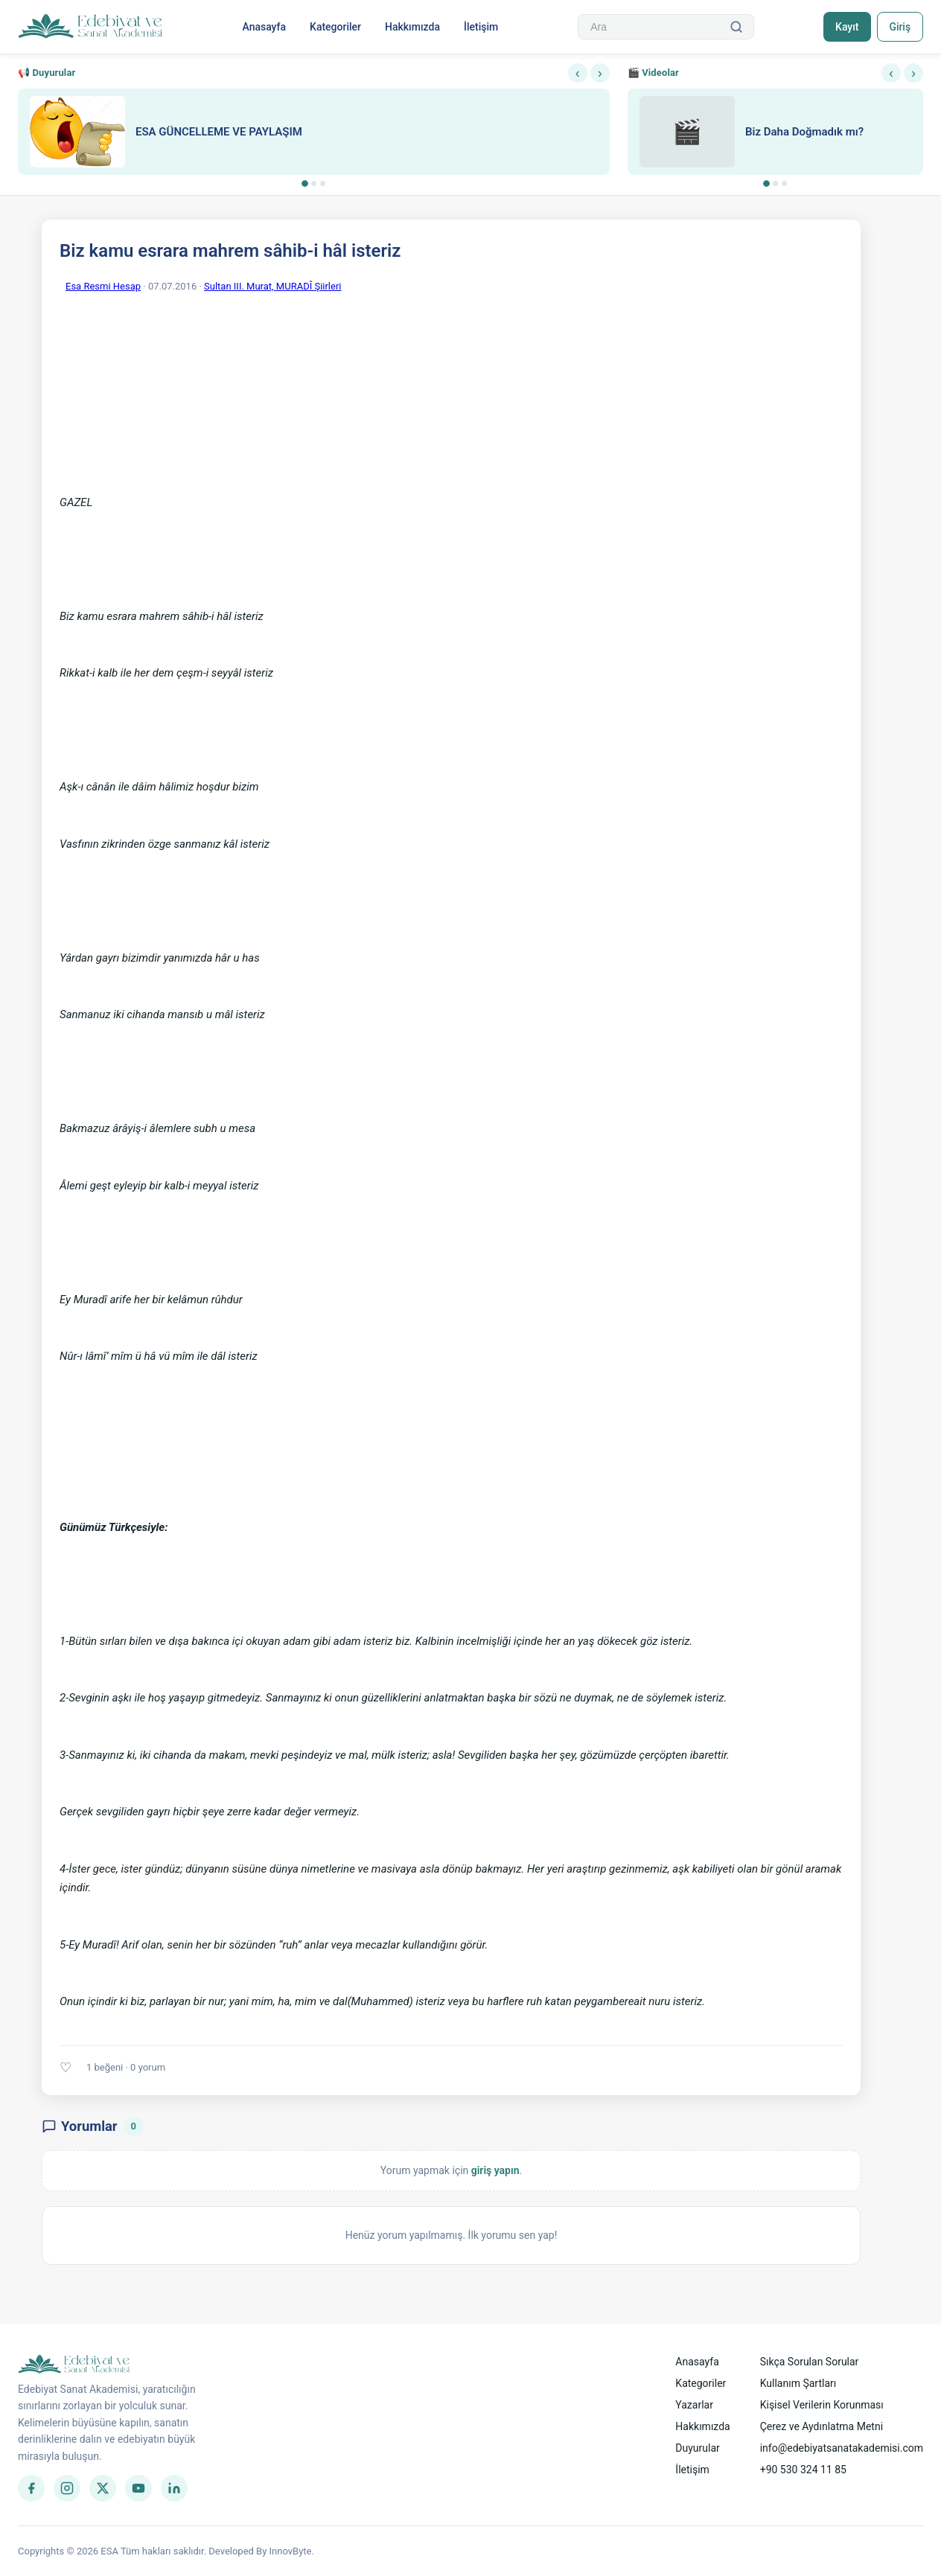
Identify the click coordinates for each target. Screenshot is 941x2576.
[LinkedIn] (174, 2488)
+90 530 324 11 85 (803, 2470)
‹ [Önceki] (577, 72)
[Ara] (736, 26)
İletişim (481, 27)
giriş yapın (495, 2170)
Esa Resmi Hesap (103, 286)
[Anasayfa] (90, 26)
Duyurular (697, 2448)
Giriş (899, 27)
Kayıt (846, 27)
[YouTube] (138, 2488)
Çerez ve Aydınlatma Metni (821, 2426)
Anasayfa (264, 27)
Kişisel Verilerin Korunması (822, 2405)
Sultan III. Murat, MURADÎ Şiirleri (272, 286)
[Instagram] (67, 2488)
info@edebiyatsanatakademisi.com (841, 2448)
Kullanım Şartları (798, 2383)
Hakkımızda (412, 27)
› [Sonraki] (600, 72)
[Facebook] (31, 2488)
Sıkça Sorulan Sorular (809, 2362)
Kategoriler (335, 27)
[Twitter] (102, 2488)
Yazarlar (694, 2405)
